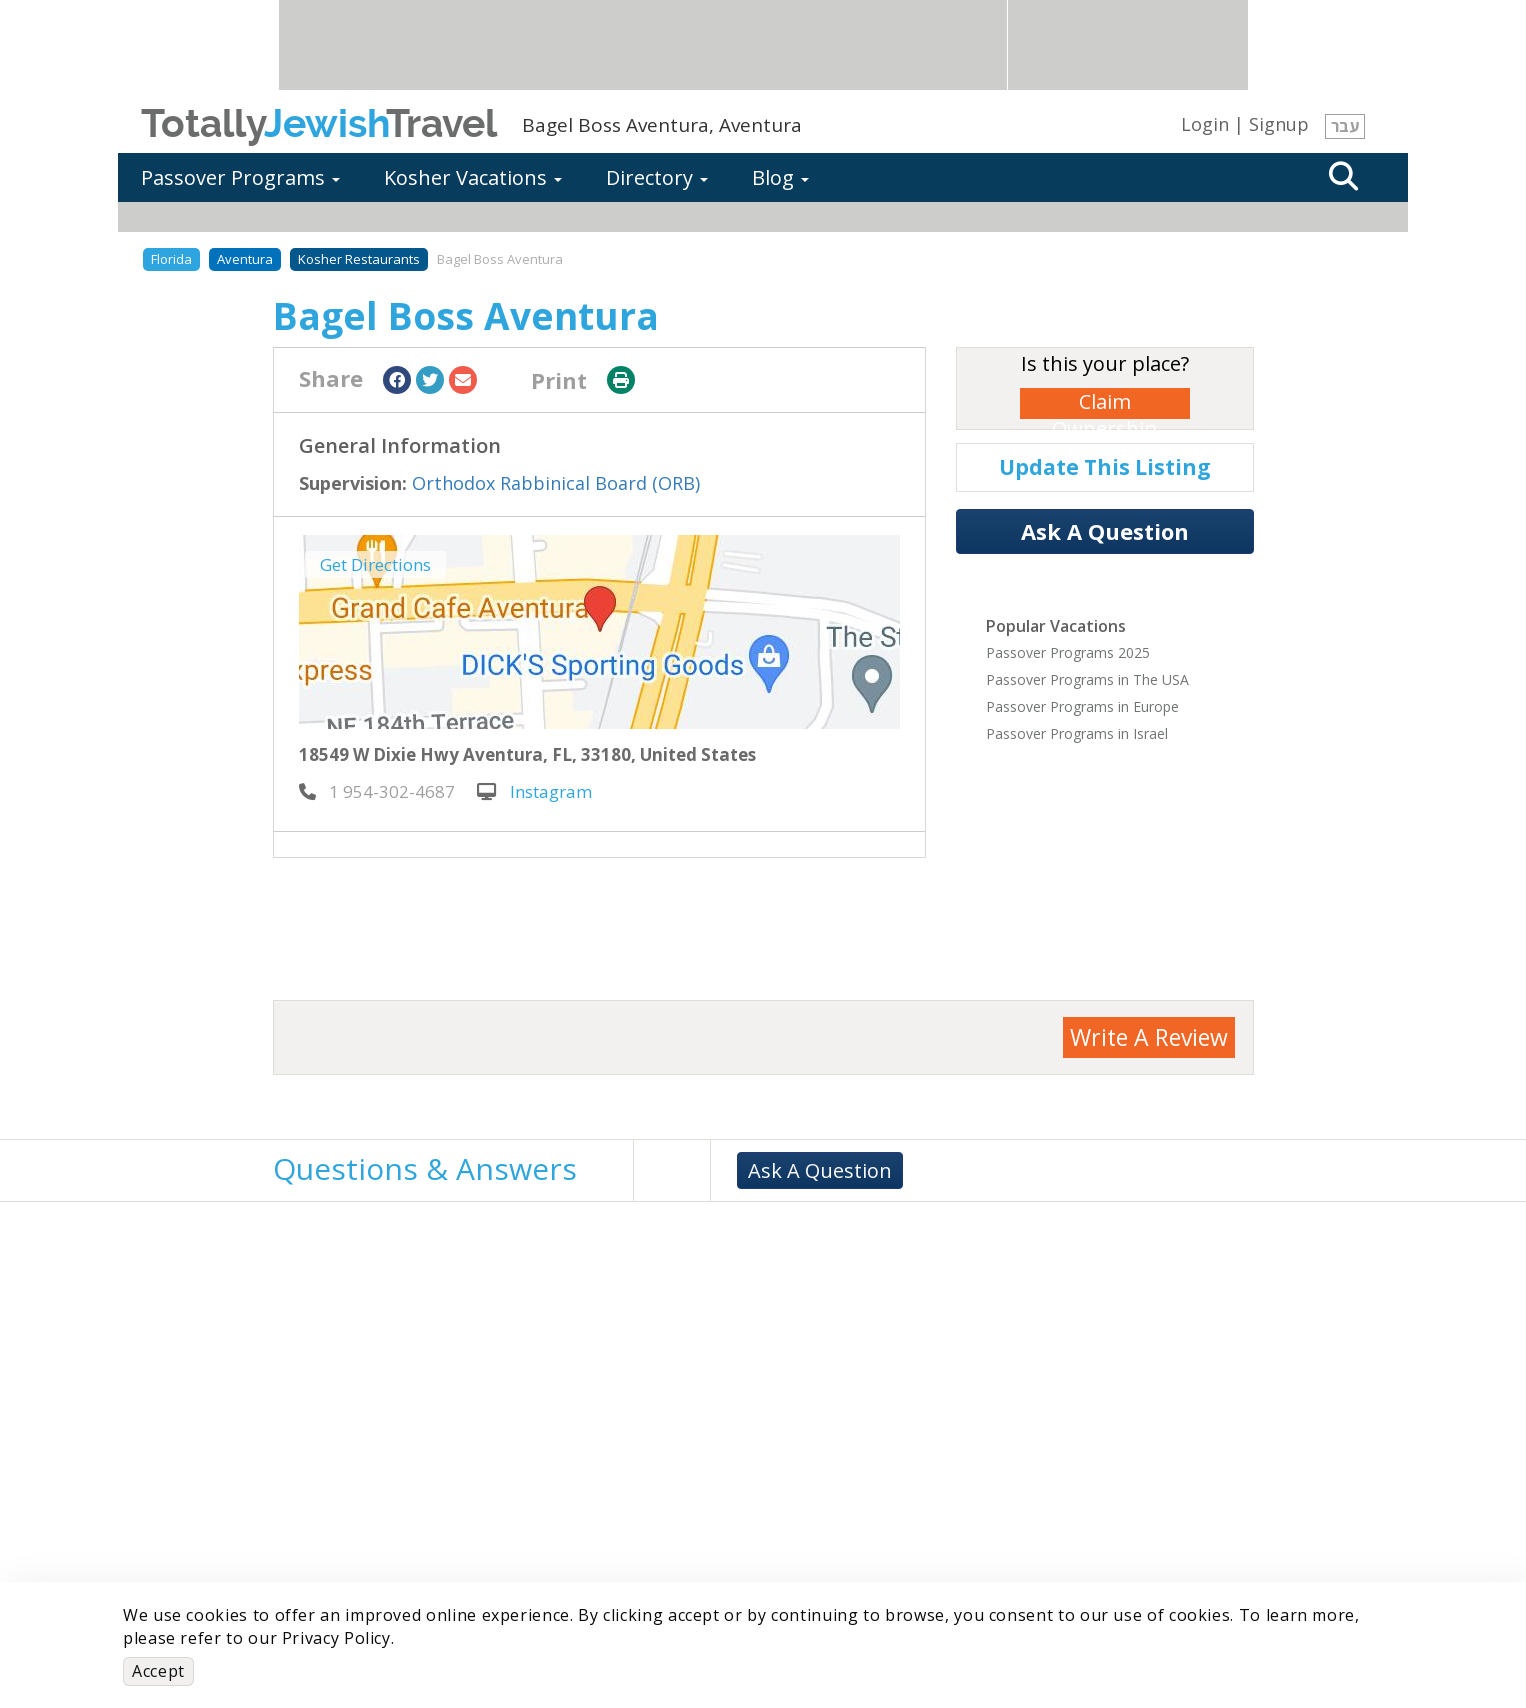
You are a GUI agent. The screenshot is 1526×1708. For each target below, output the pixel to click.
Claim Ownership (1104, 403)
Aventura (245, 259)
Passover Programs (240, 177)
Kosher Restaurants (359, 259)
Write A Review (1149, 1037)
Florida (171, 259)
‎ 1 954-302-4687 (377, 791)
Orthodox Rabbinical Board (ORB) (556, 483)
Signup (1279, 124)
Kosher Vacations (473, 177)
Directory (657, 177)
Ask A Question (1105, 531)
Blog (780, 177)
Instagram (534, 791)
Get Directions (375, 564)
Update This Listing (1105, 467)
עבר (1345, 126)
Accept (158, 1671)
